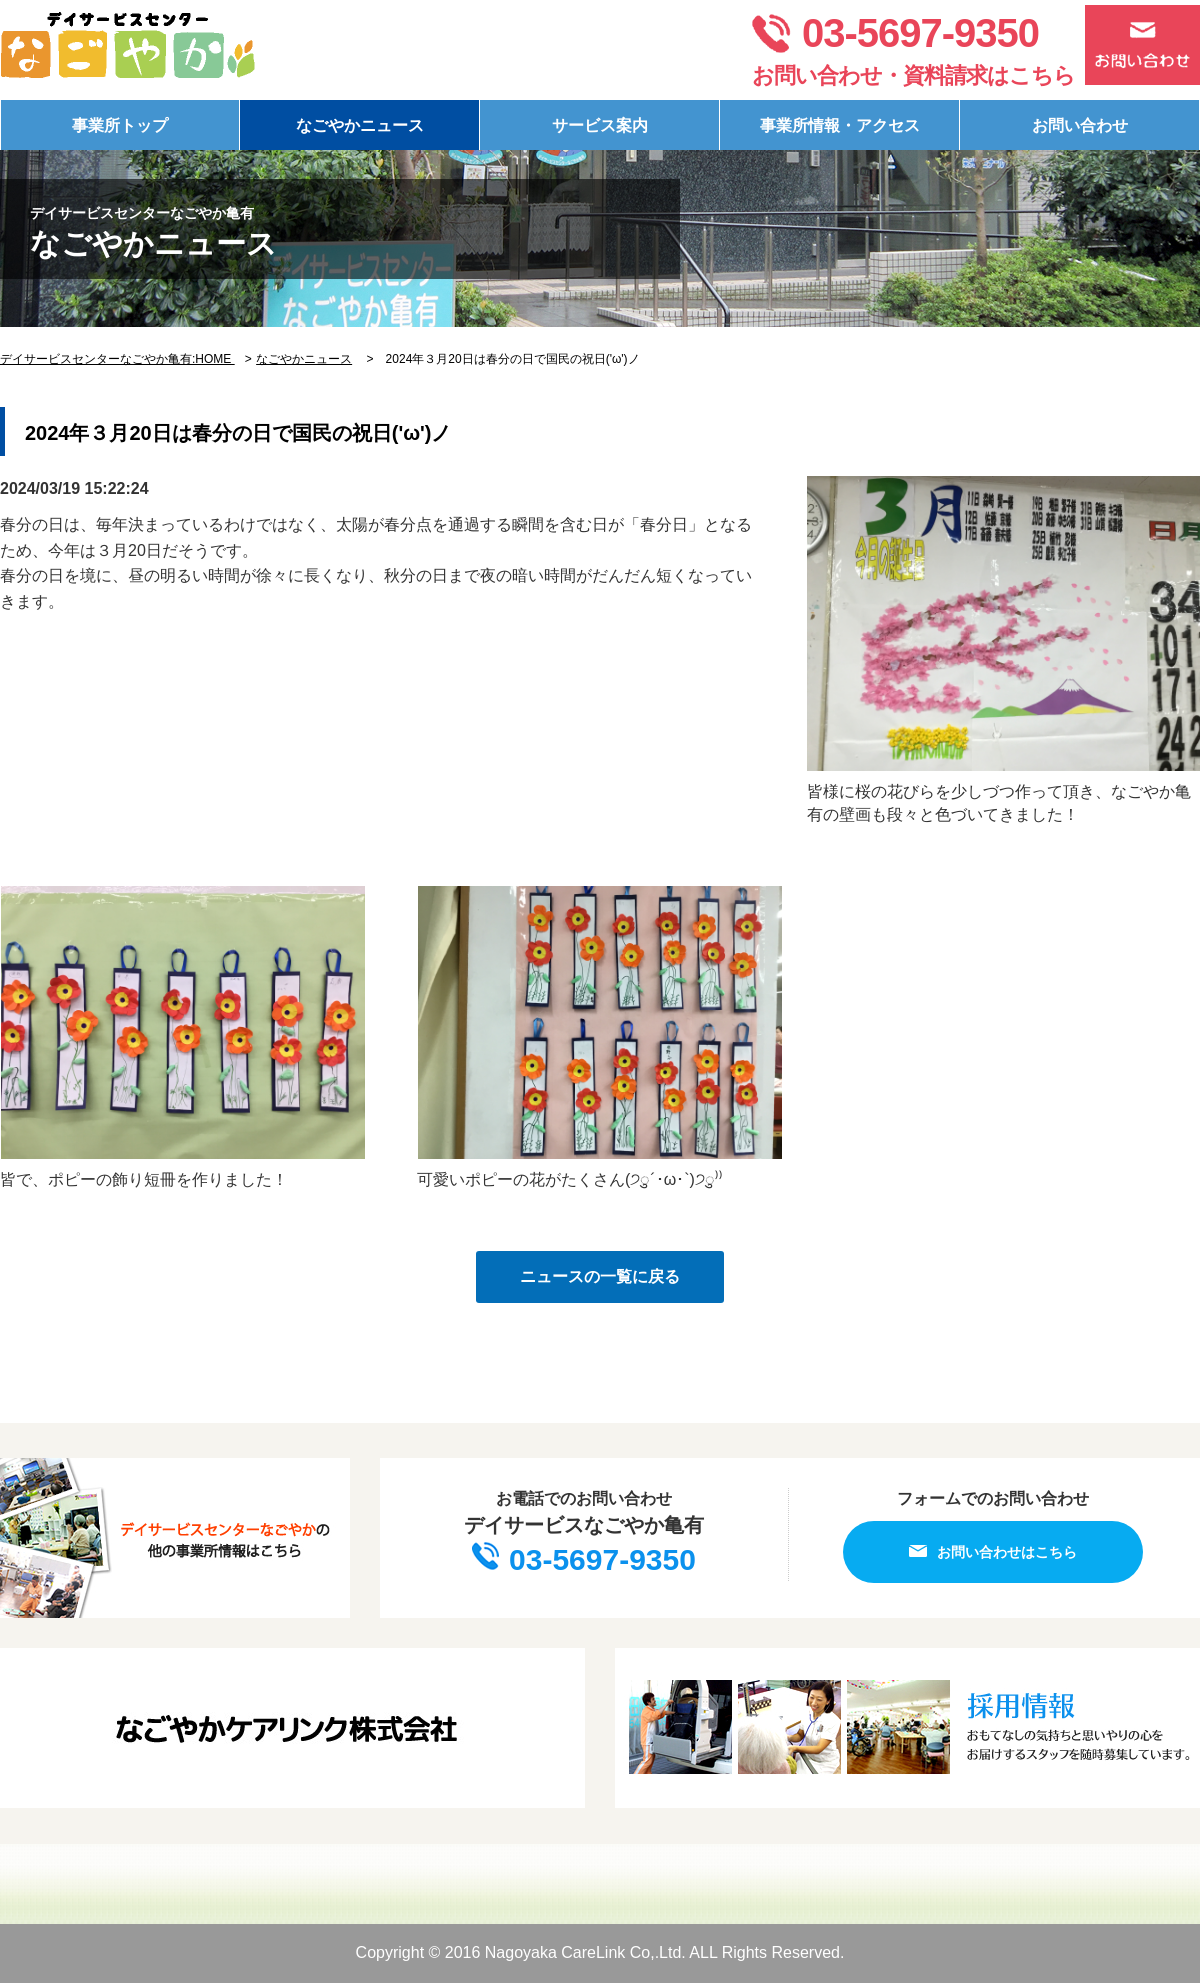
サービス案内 (600, 125)
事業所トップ (120, 125)
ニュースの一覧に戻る (600, 1276)
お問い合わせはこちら (993, 1551)
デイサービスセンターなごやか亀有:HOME (117, 359)
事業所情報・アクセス (840, 125)
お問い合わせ (1080, 125)
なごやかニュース (360, 125)
